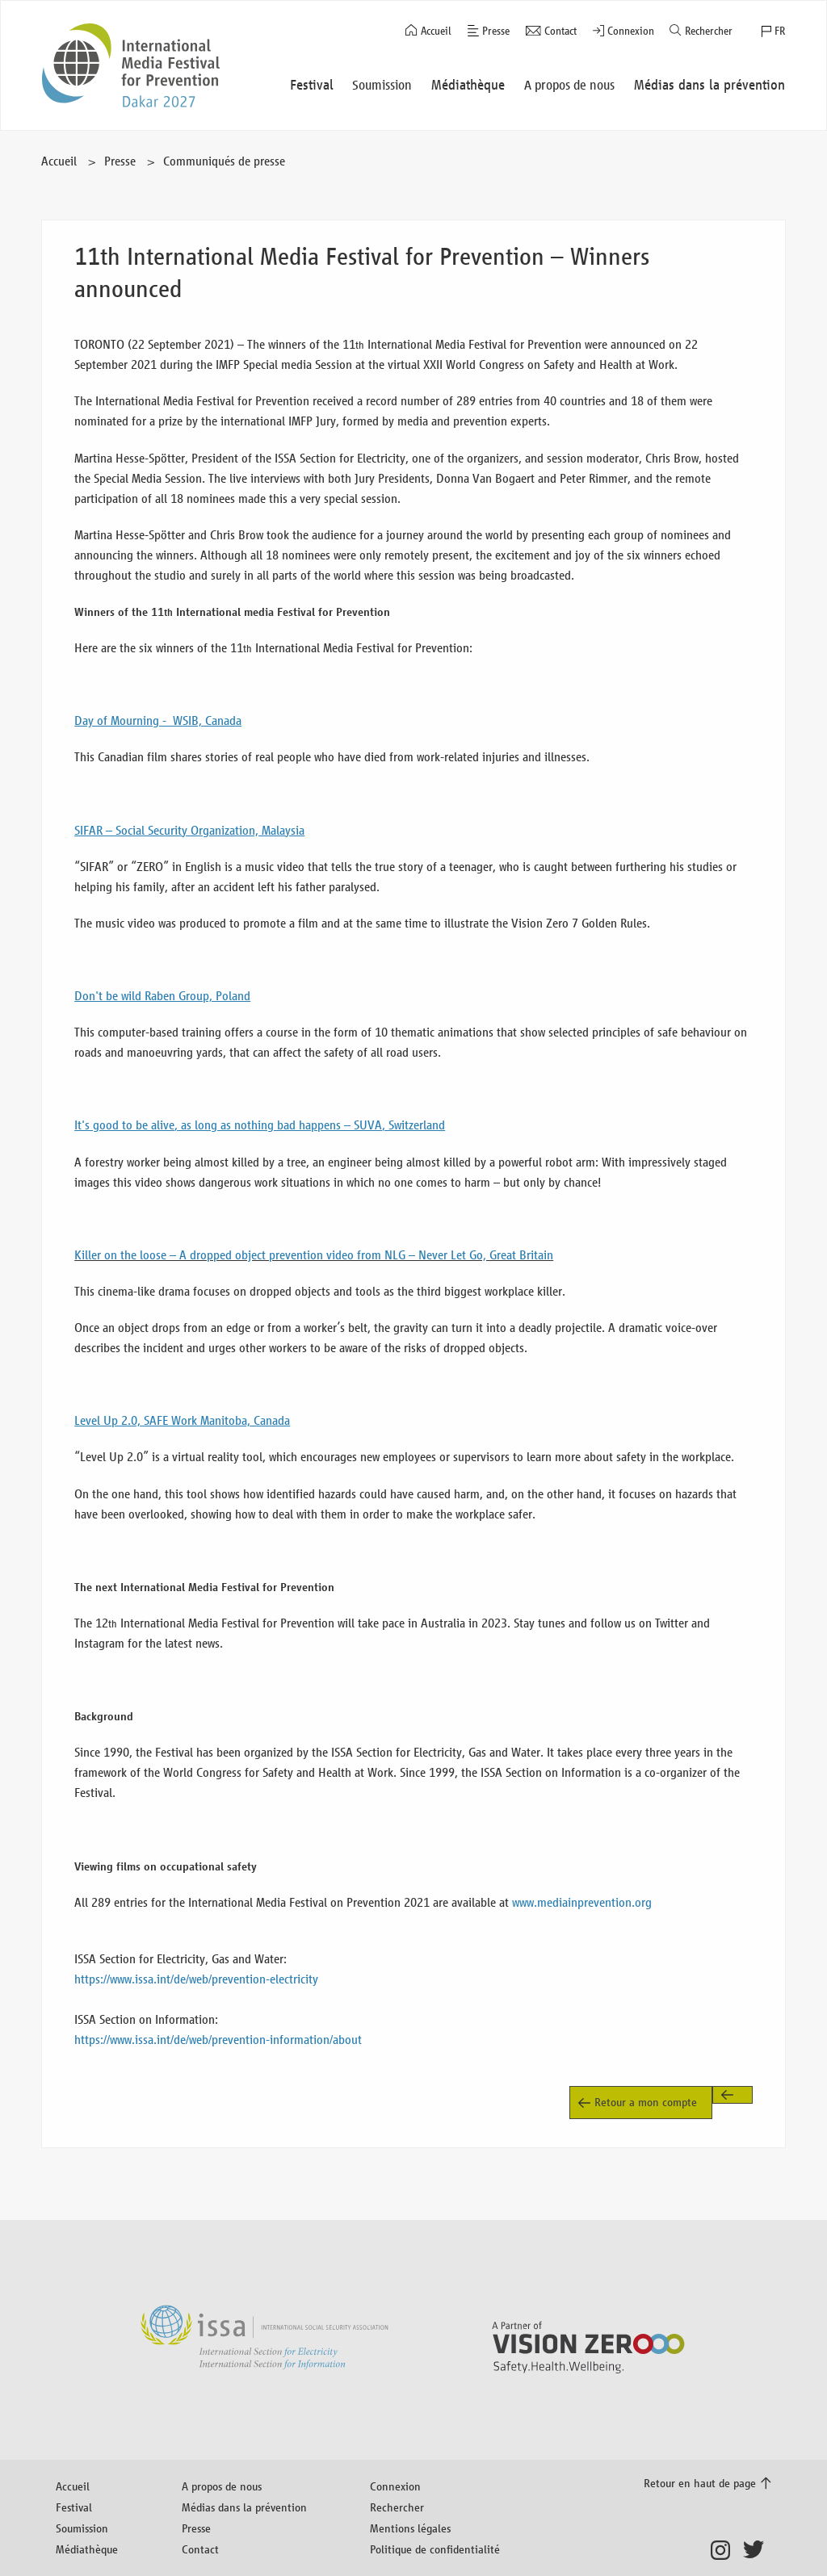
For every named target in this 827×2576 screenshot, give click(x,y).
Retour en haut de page (700, 2483)
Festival (74, 2507)
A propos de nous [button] (569, 85)
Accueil (436, 31)
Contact (560, 31)
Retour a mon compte (645, 2102)
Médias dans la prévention (244, 2507)
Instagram (725, 2550)
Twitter (757, 2550)
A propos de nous (222, 2486)
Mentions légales (410, 2528)
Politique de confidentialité (435, 2549)
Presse (496, 31)
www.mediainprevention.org (582, 1902)
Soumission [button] (382, 85)
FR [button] (780, 31)
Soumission (82, 2528)
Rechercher (709, 31)
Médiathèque (87, 2549)
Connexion (630, 31)
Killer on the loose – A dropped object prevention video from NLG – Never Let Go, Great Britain (313, 1255)
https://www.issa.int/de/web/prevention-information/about (218, 2039)
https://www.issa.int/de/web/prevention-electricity (196, 1979)
